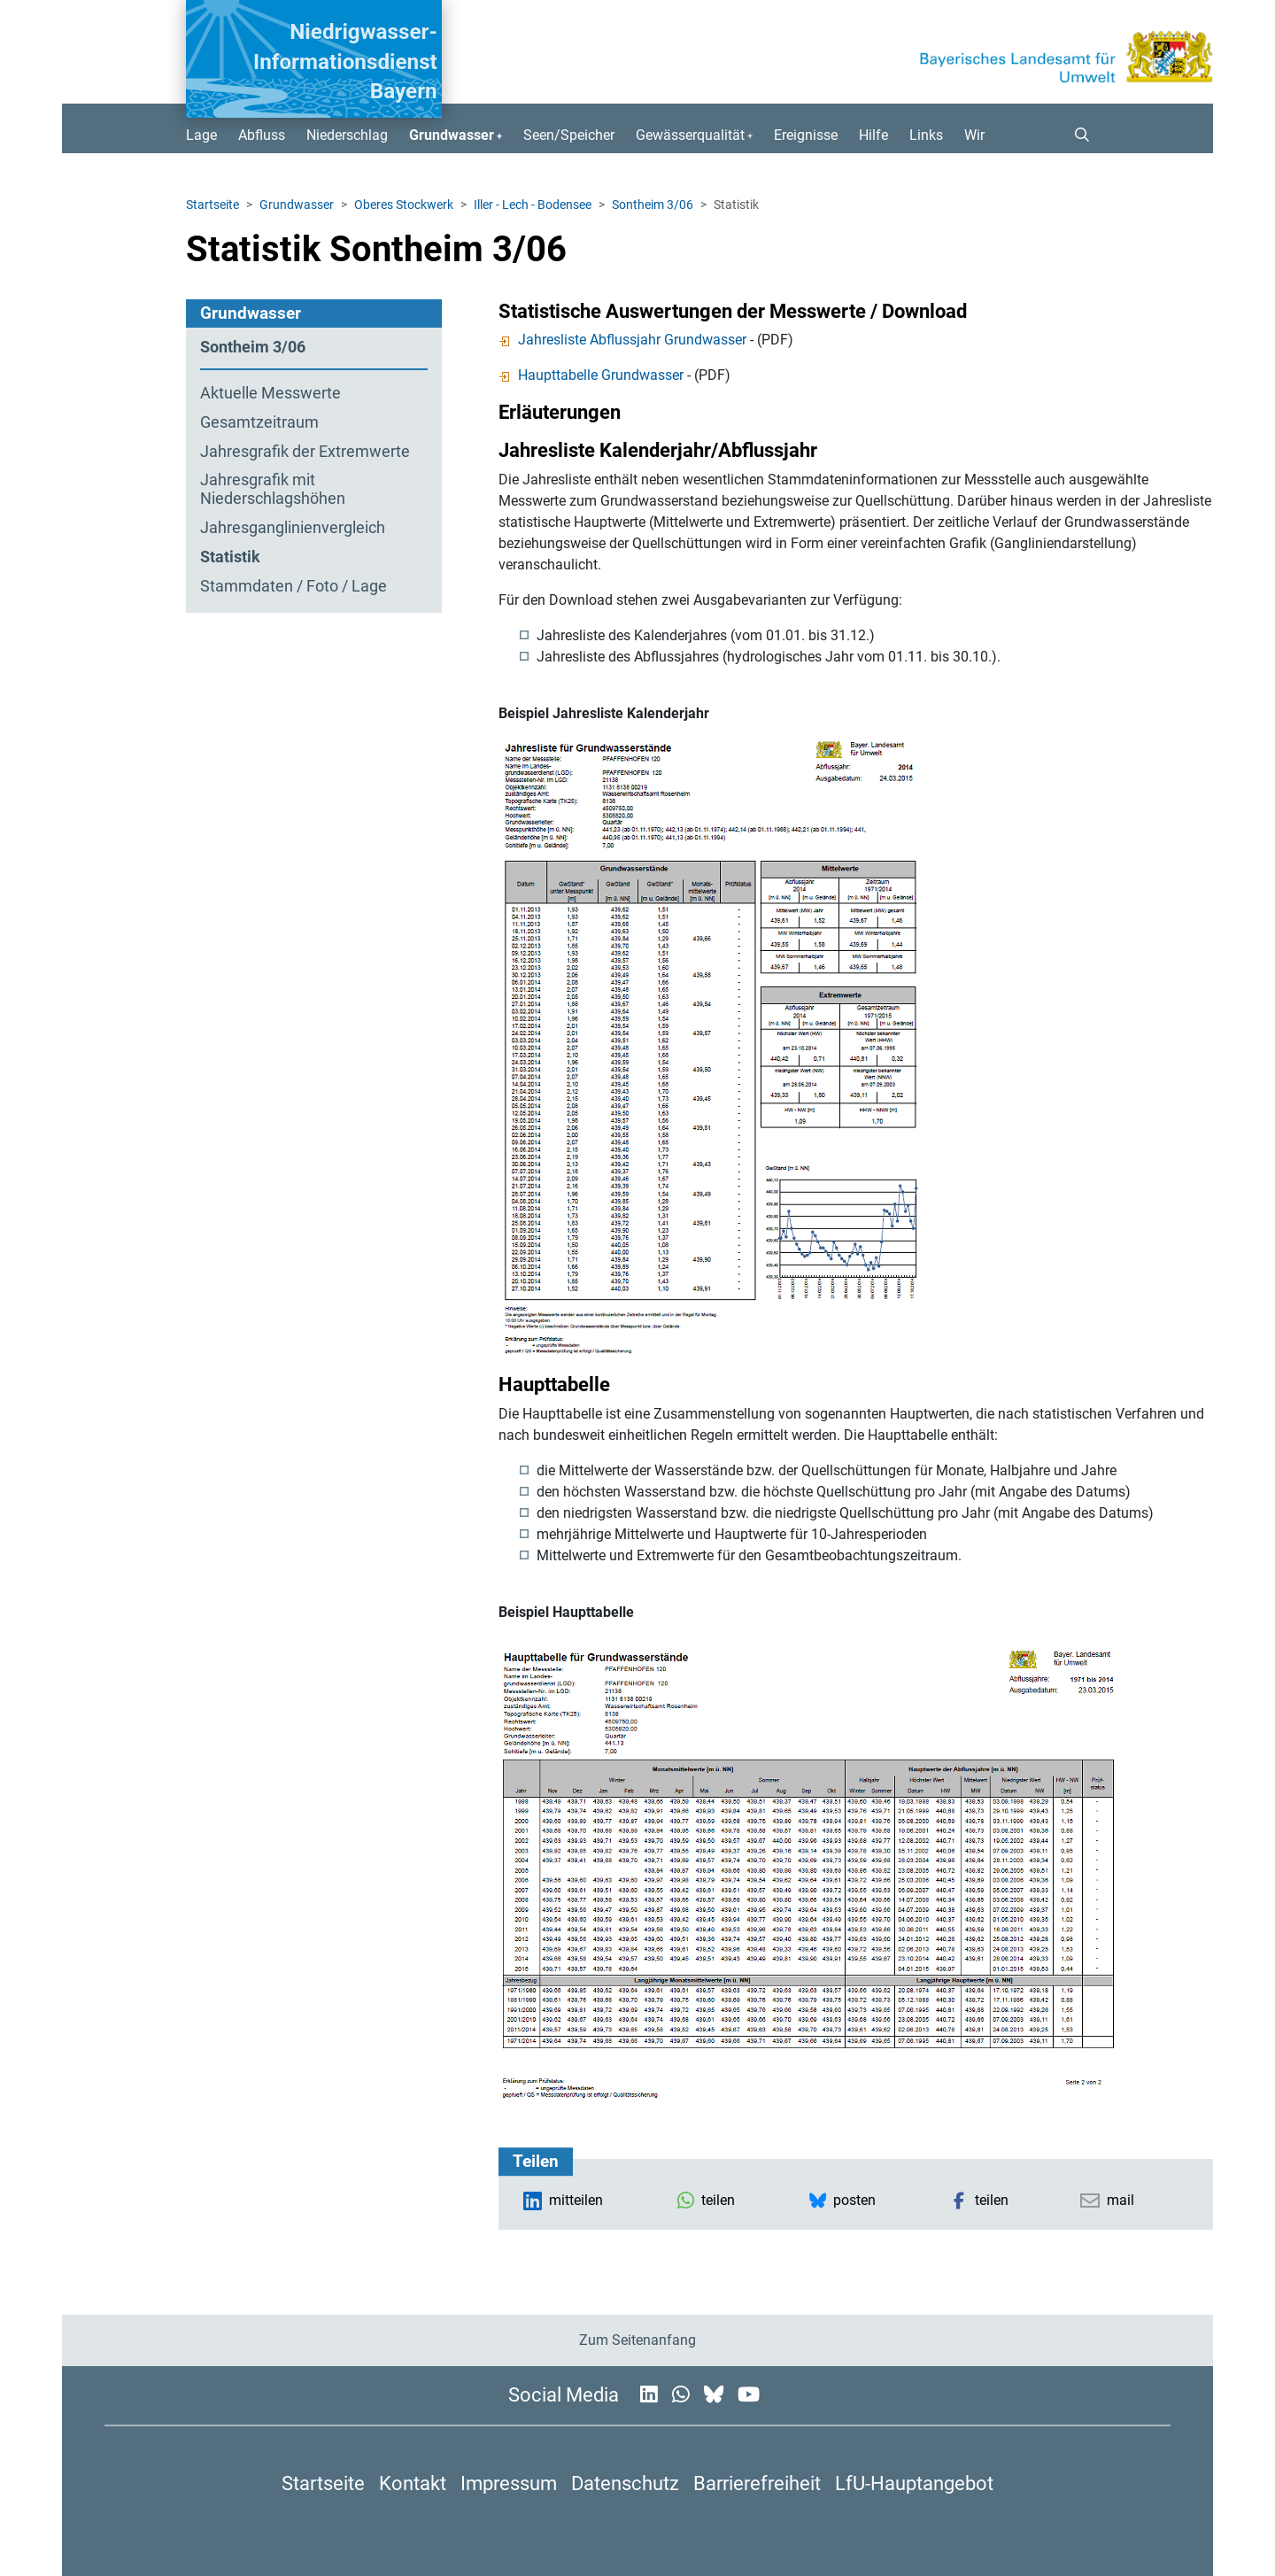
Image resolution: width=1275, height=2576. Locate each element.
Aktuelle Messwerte (270, 393)
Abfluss (261, 135)
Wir (974, 135)
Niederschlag (347, 135)
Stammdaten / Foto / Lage (293, 586)
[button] (1075, 135)
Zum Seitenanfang (637, 2340)
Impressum (508, 2483)
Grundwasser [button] (451, 135)
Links (926, 135)
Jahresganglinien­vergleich (292, 528)
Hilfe (873, 135)
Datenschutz (625, 2483)
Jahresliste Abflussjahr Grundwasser (622, 339)
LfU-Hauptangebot (914, 2483)
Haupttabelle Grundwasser (591, 375)
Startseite (212, 204)
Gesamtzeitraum (259, 422)
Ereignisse (806, 135)
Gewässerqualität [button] (690, 135)
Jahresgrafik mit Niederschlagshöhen (272, 489)
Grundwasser (296, 204)
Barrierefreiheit (757, 2483)
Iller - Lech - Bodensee (532, 204)
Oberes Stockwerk (403, 204)
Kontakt (412, 2483)
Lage (201, 135)
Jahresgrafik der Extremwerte (305, 451)
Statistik (230, 557)
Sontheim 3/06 (652, 204)
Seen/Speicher (568, 135)
